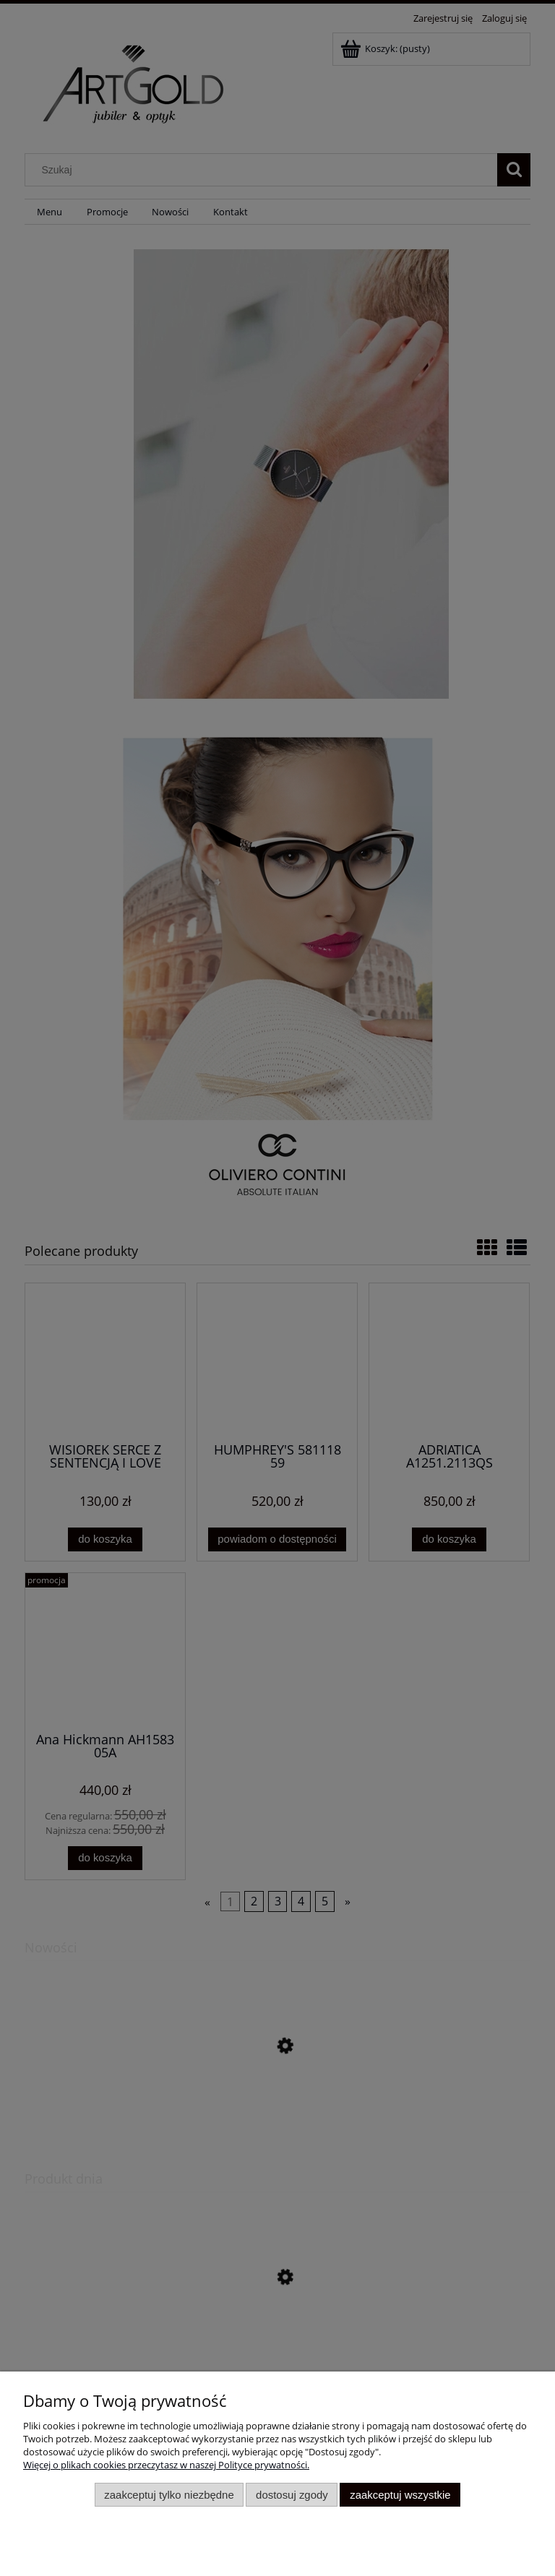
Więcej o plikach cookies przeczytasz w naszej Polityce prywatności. (166, 2464)
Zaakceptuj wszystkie (400, 2495)
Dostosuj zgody (292, 2495)
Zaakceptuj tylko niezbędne (168, 2495)
